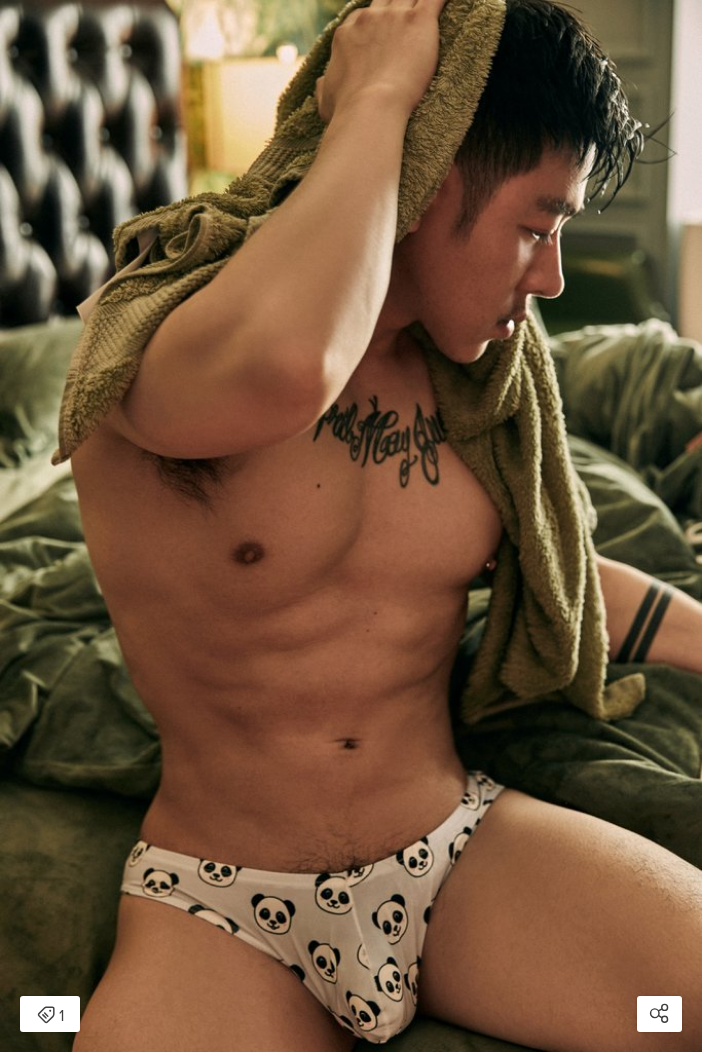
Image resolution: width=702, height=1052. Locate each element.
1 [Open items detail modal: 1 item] (50, 1016)
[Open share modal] (659, 1014)
